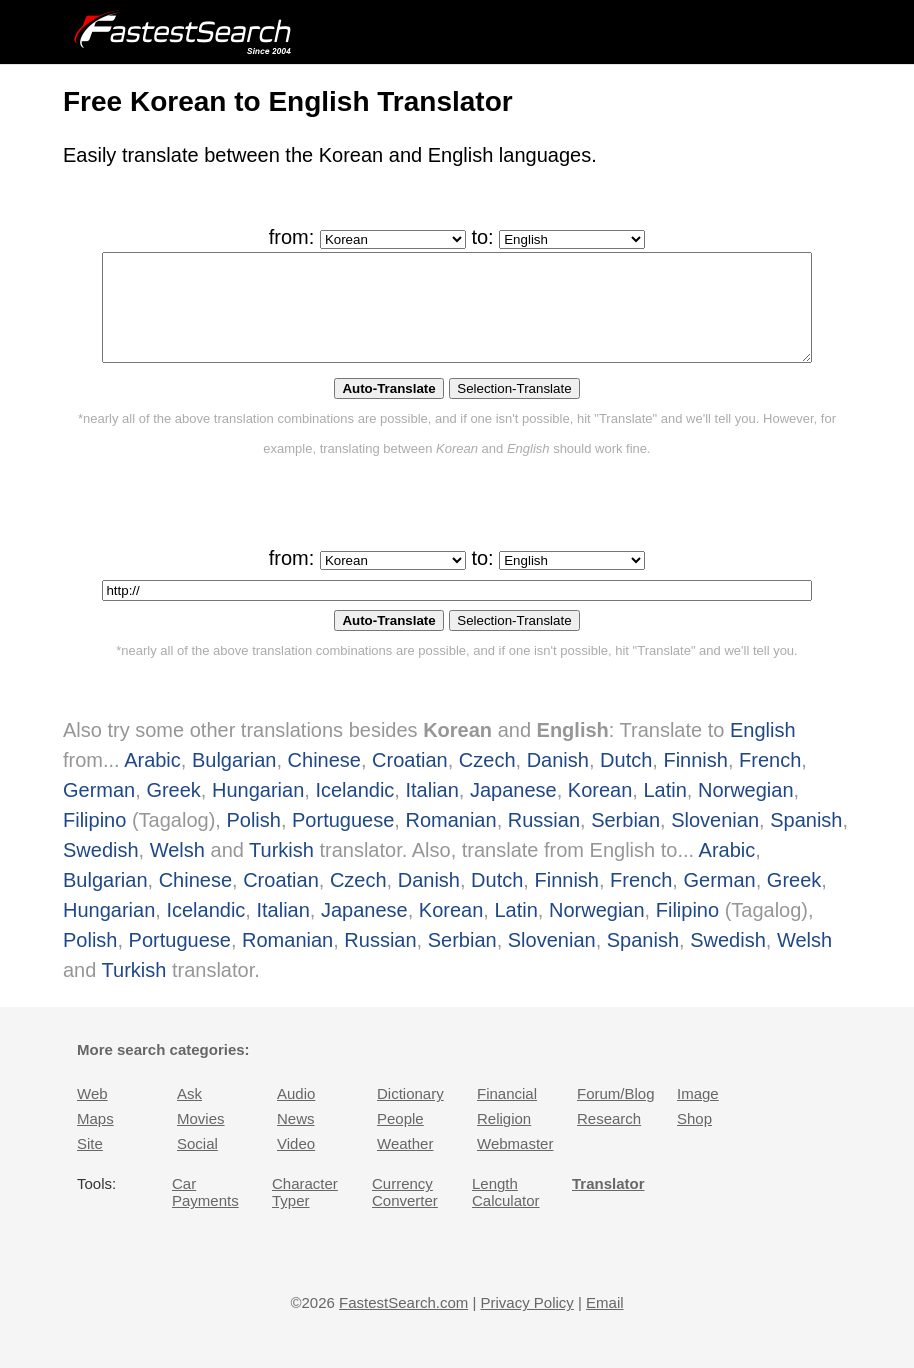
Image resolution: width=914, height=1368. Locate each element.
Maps (95, 1139)
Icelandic (354, 811)
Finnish (695, 781)
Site (90, 1164)
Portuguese (343, 841)
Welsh (177, 871)
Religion (504, 1139)
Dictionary (410, 1114)
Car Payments (205, 1213)
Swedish (101, 871)
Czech (487, 781)
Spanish (806, 841)
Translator (608, 1204)
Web (92, 1114)
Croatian (410, 781)
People (400, 1139)
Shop (694, 1139)
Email (605, 1323)
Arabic (152, 781)
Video (296, 1164)
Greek (173, 811)
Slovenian (715, 841)
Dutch (626, 781)
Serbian (625, 841)
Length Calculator (506, 1213)
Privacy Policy (526, 1323)
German (99, 811)
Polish (253, 841)
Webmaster (515, 1164)
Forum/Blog (616, 1114)
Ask (189, 1114)
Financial (507, 1114)
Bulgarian (234, 781)
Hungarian (258, 811)
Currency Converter (405, 1213)
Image (698, 1114)
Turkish (281, 871)
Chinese (324, 781)
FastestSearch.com (403, 1323)
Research (609, 1139)
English (763, 751)
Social (197, 1164)
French (770, 781)
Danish (558, 781)
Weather (405, 1164)
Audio (296, 1114)
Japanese (513, 811)
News (296, 1139)
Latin (664, 811)
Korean (600, 811)
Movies (201, 1139)
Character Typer (305, 1213)
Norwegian (746, 811)
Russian (544, 841)
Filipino (94, 841)
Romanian (450, 841)
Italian (431, 811)
